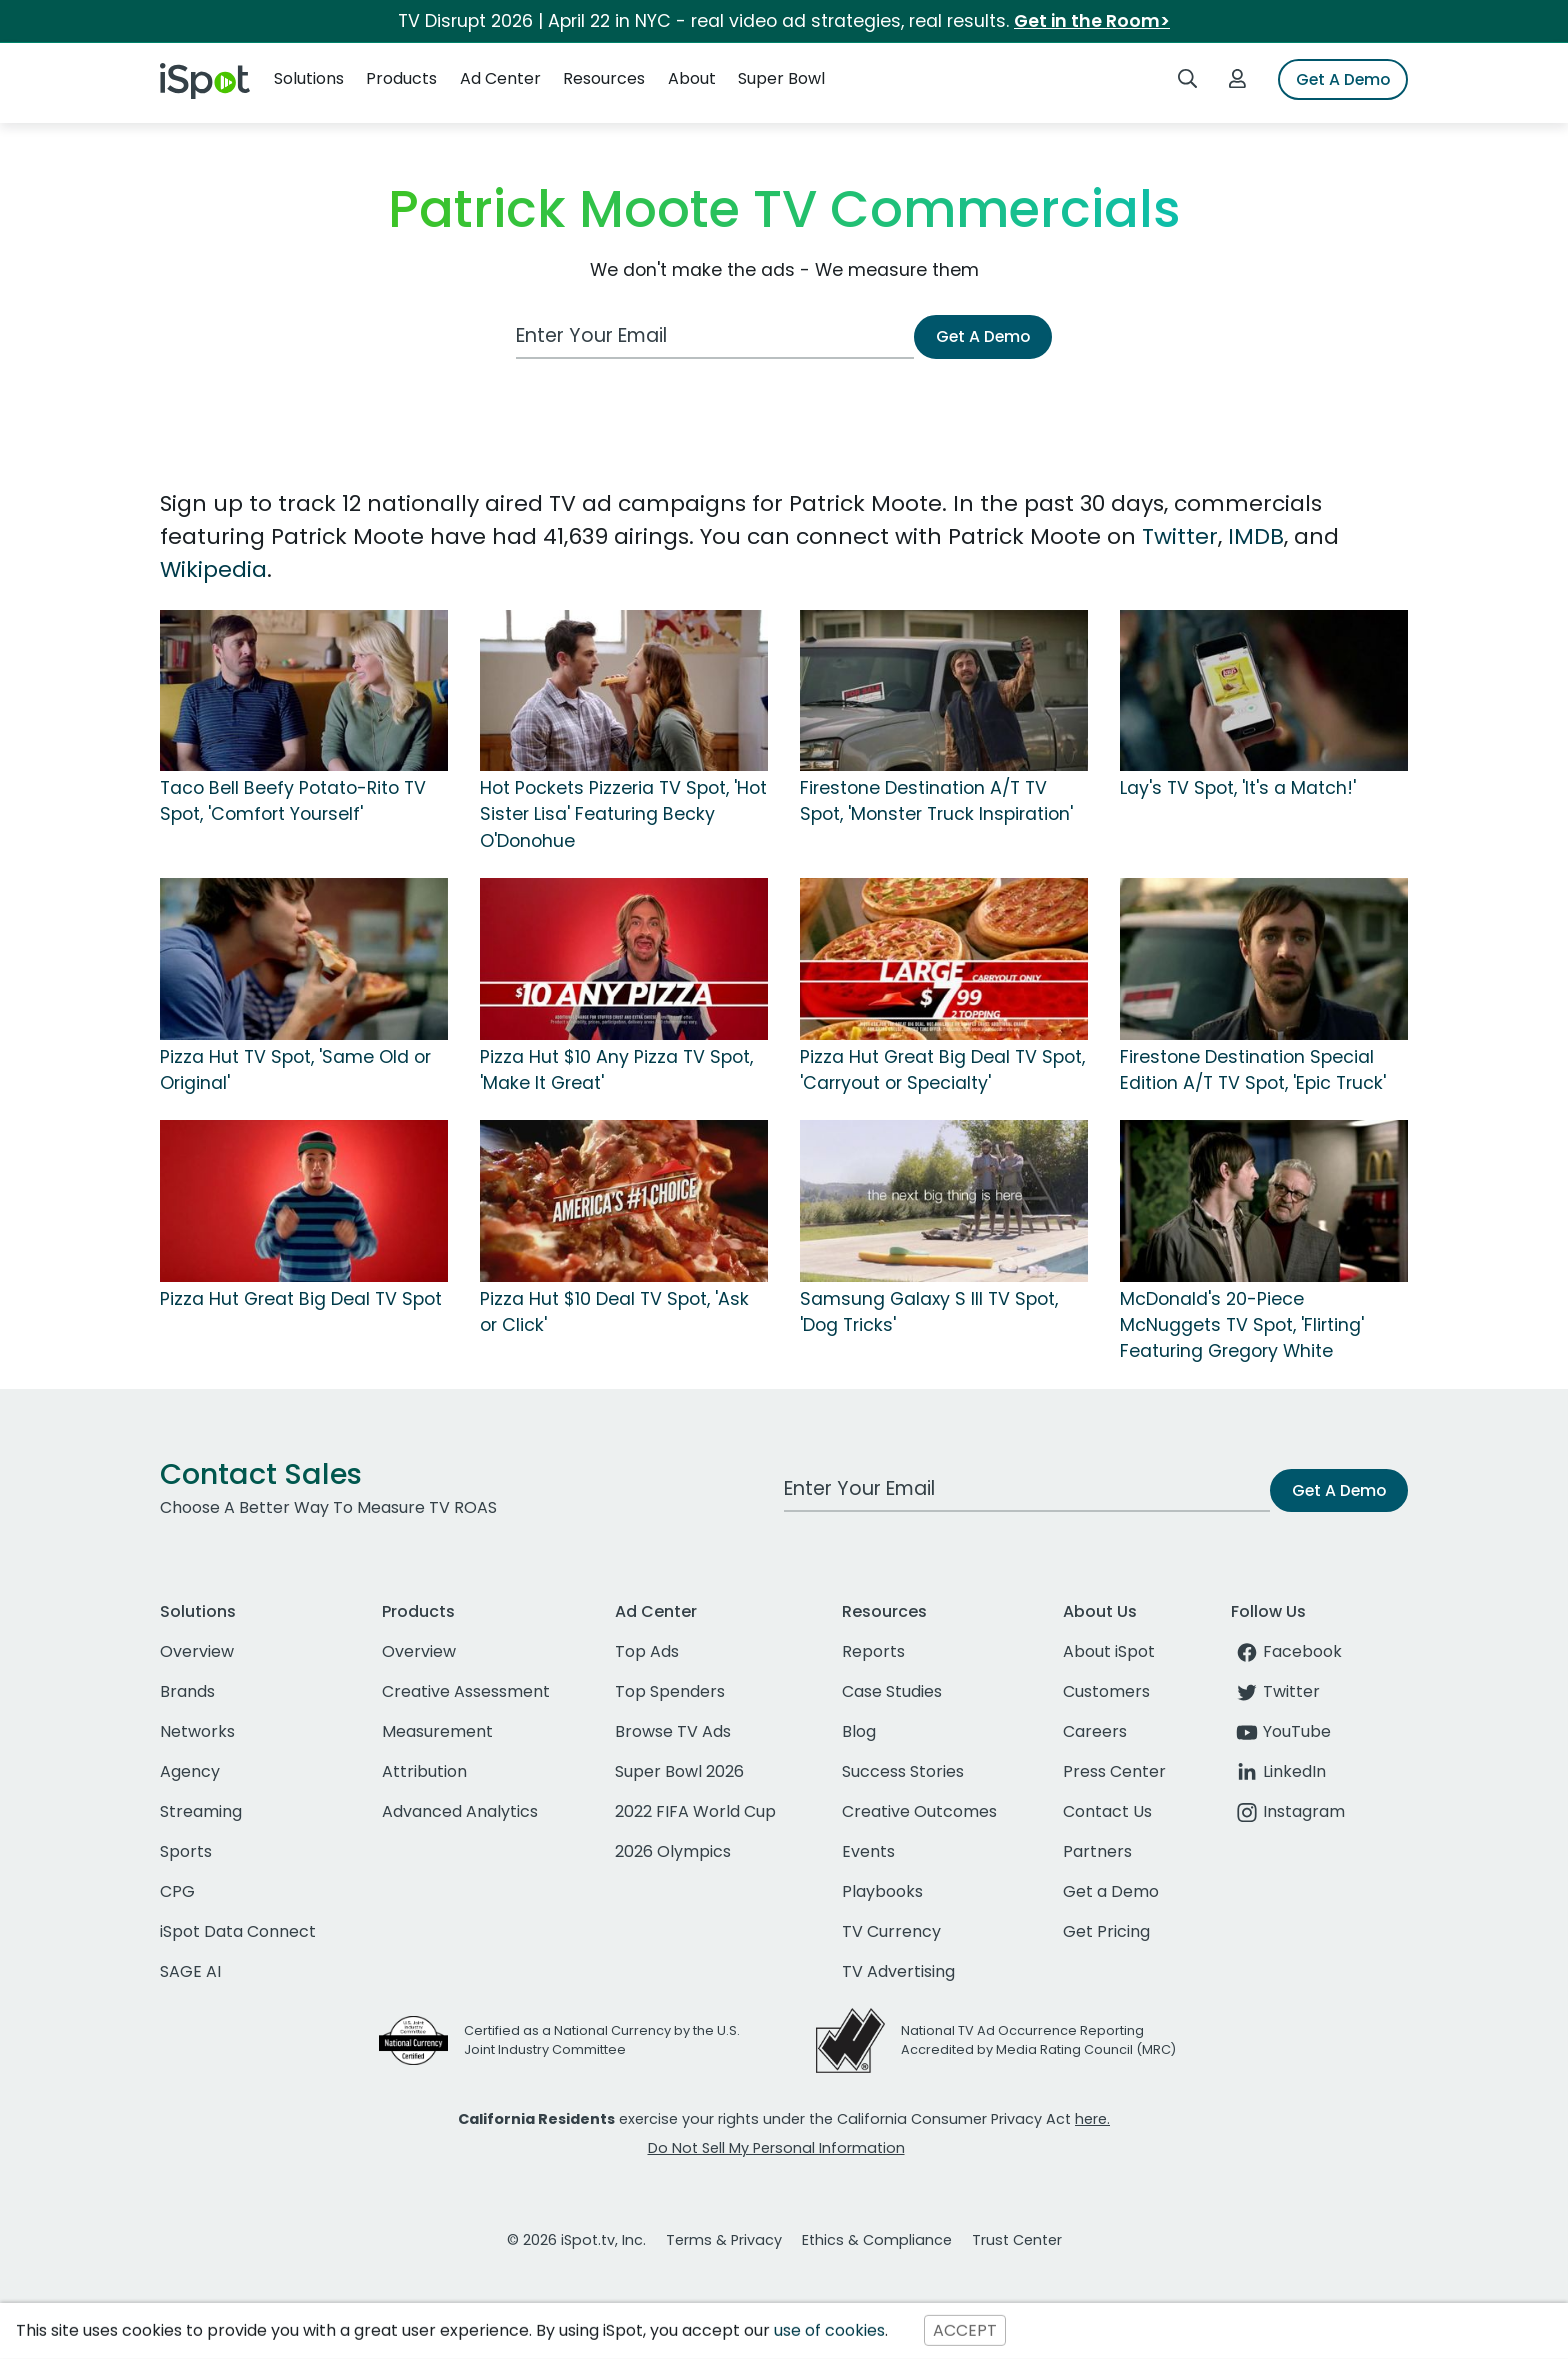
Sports (186, 1851)
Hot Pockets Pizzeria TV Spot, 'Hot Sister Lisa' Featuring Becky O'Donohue (623, 814)
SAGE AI (190, 1971)
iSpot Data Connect (238, 1931)
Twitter (1180, 536)
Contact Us (1107, 1811)
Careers (1095, 1731)
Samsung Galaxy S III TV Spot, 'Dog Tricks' (929, 1312)
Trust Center (1017, 2240)
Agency (190, 1771)
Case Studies (892, 1691)
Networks (197, 1731)
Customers (1106, 1691)
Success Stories (903, 1771)
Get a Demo (1111, 1891)
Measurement (437, 1731)
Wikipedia (213, 569)
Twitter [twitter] (1275, 1691)
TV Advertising (898, 1971)
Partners (1097, 1851)
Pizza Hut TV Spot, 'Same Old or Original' (295, 1070)
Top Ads (647, 1651)
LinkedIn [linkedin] (1278, 1771)
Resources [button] (604, 78)
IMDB (1256, 536)
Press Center (1114, 1771)
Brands (187, 1691)
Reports (873, 1651)
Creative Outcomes (919, 1811)
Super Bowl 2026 (679, 1771)
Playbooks (882, 1891)
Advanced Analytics (460, 1811)
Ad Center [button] (500, 78)
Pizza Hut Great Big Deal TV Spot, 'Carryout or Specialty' (942, 1070)
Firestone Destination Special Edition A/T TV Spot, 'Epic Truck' (1253, 1070)
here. (1092, 2119)
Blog (859, 1731)
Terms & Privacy (724, 2240)
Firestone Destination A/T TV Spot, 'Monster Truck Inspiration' (936, 801)
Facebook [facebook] (1286, 1651)
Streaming (201, 1811)
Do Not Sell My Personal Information (776, 2148)
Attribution (424, 1771)
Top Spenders (670, 1691)
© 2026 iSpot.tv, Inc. (576, 2240)
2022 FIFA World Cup (695, 1811)
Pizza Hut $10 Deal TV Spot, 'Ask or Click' (614, 1312)
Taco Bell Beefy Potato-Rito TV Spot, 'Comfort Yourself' (293, 801)
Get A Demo (1343, 79)
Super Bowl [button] (781, 78)
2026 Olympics (673, 1851)
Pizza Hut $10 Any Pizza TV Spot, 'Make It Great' (616, 1070)
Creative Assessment (466, 1691)
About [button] (692, 78)
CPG (177, 1891)
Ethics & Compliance (877, 2240)
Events (868, 1851)
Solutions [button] (309, 78)
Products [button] (401, 78)
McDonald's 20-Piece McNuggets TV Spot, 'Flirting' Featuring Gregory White (1242, 1325)
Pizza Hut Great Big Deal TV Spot (301, 1299)
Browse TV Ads (673, 1731)
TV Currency (891, 1931)
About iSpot (1109, 1651)
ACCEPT (965, 2330)
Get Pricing (1106, 1931)
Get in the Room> (1092, 21)
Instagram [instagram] (1288, 1811)
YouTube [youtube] (1281, 1731)
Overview (197, 1651)
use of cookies (829, 2330)
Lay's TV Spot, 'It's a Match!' (1238, 788)
